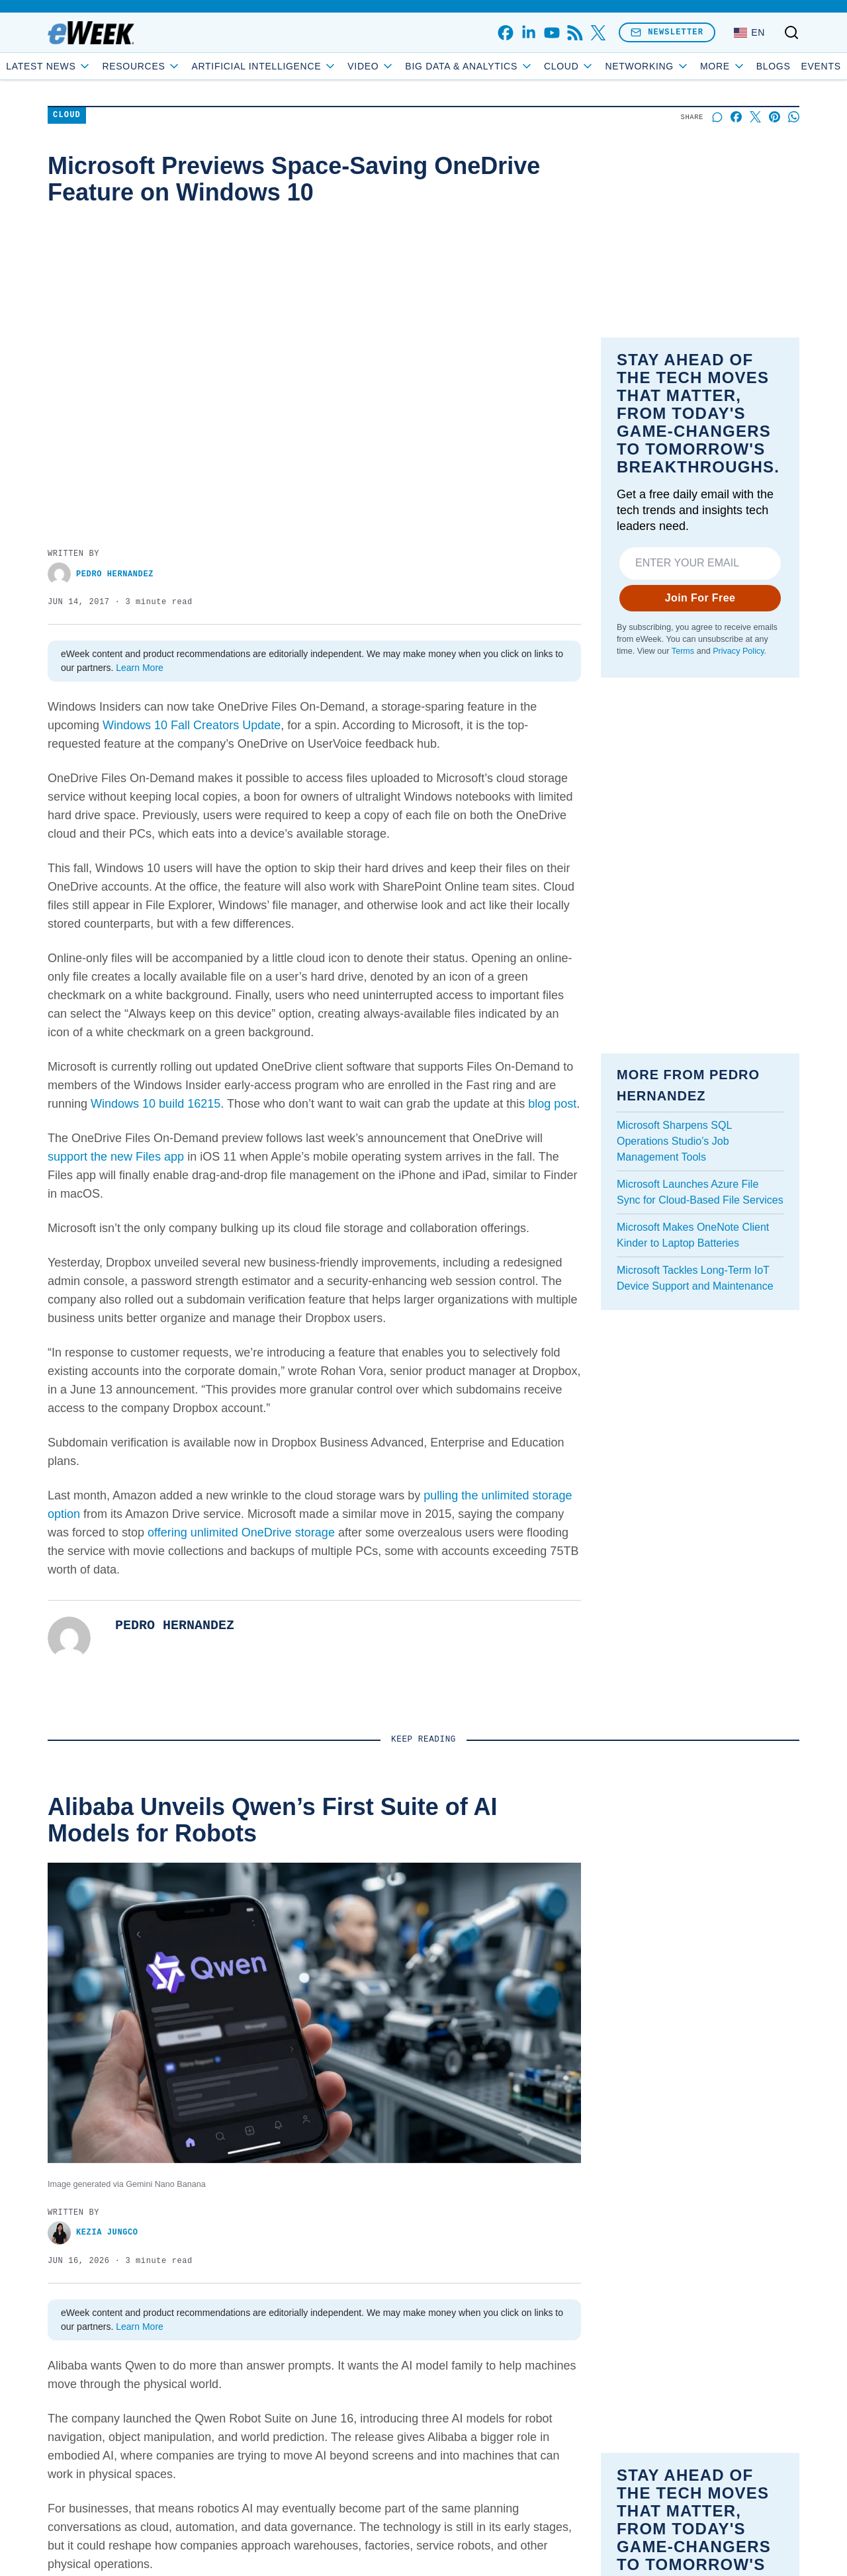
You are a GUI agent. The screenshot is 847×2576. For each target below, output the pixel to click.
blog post (552, 1103)
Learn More (139, 667)
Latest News (96, 66)
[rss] (574, 32)
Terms (683, 651)
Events (773, 66)
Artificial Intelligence (311, 66)
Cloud (617, 66)
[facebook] (505, 32)
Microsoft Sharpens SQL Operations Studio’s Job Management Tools (674, 1141)
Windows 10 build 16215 (155, 1103)
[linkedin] (528, 32)
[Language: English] (749, 32)
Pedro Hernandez (101, 574)
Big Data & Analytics (517, 66)
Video (418, 66)
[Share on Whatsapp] (793, 116)
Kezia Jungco (93, 2232)
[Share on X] (755, 116)
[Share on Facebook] (736, 116)
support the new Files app (116, 1156)
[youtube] (551, 32)
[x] (597, 32)
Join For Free (700, 597)
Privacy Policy (738, 651)
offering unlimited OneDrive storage (241, 1532)
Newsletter (667, 32)
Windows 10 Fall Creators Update (192, 725)
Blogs (726, 66)
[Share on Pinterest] (774, 116)
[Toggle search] (791, 32)
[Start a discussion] (717, 116)
